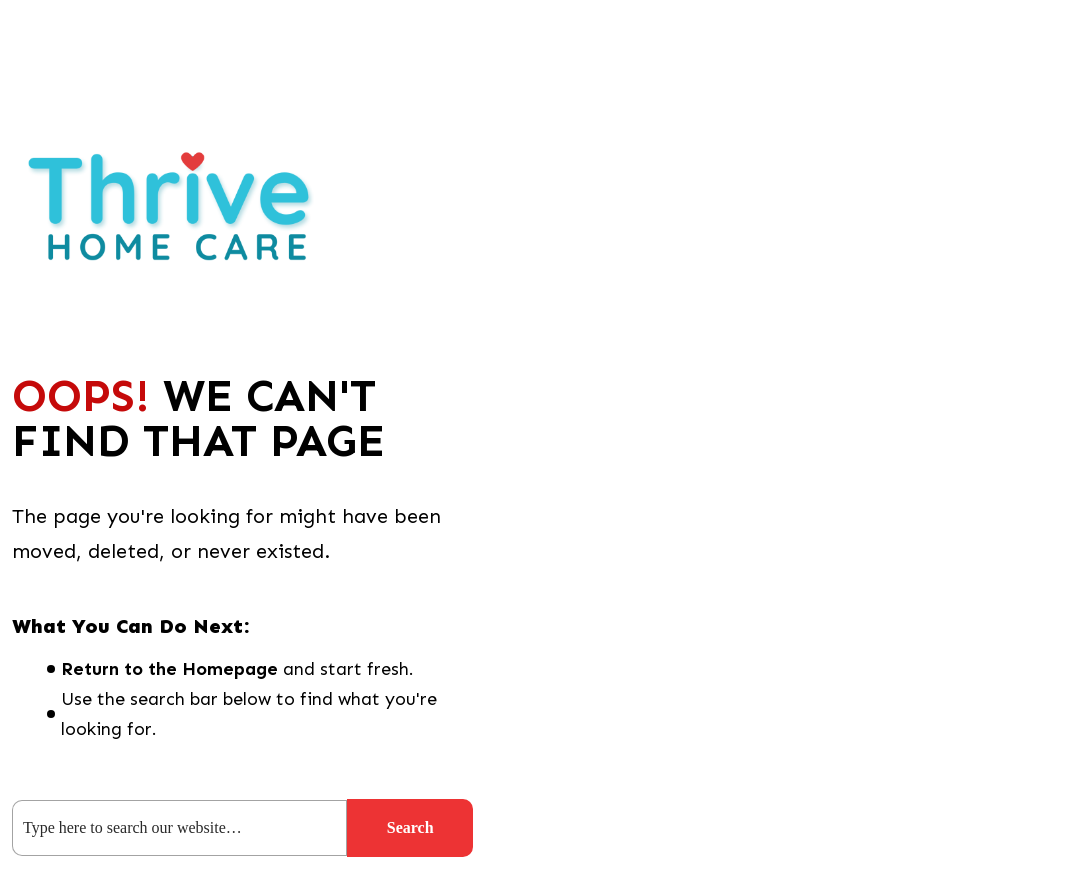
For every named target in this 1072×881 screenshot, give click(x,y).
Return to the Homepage (169, 669)
